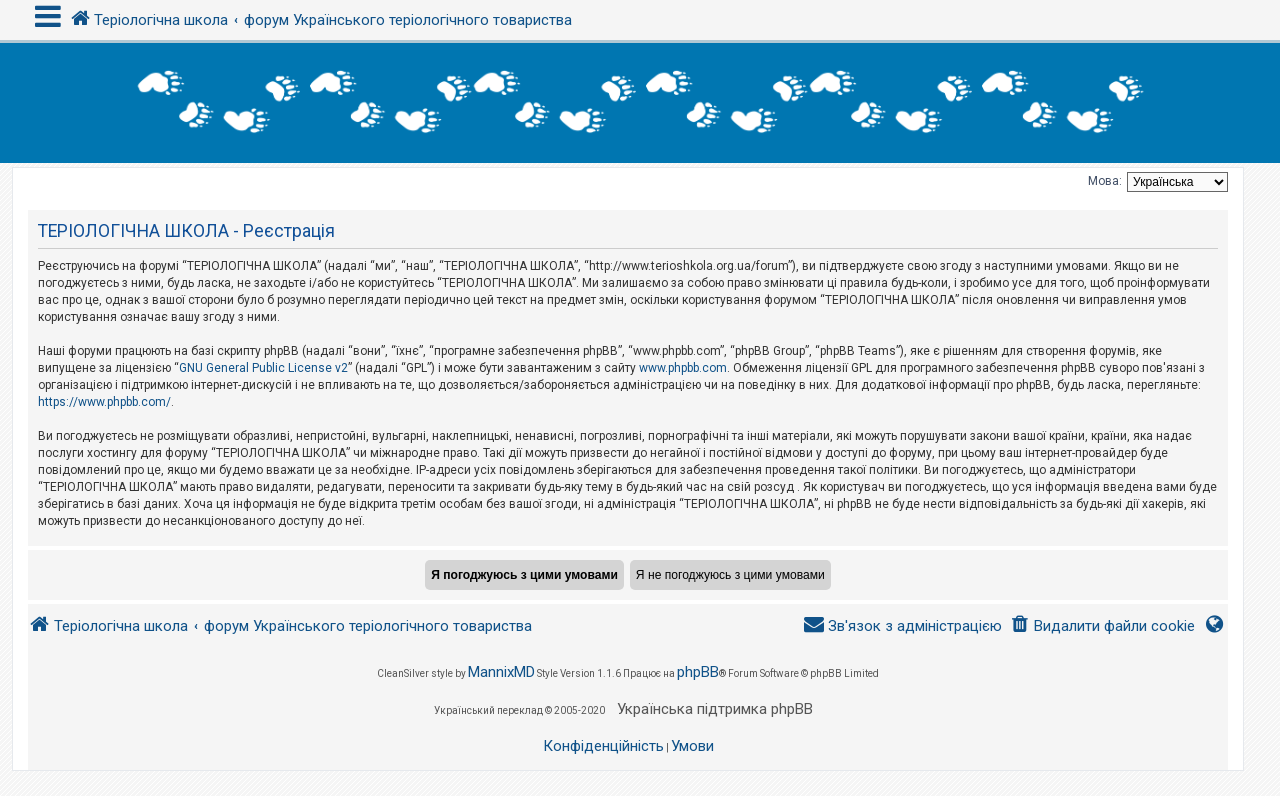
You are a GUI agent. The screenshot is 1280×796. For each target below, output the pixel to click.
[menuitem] (1102, 626)
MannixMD (501, 672)
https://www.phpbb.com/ (104, 402)
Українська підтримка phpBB (715, 709)
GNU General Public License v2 (263, 368)
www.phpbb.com (683, 368)
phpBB (698, 672)
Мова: (1105, 181)
